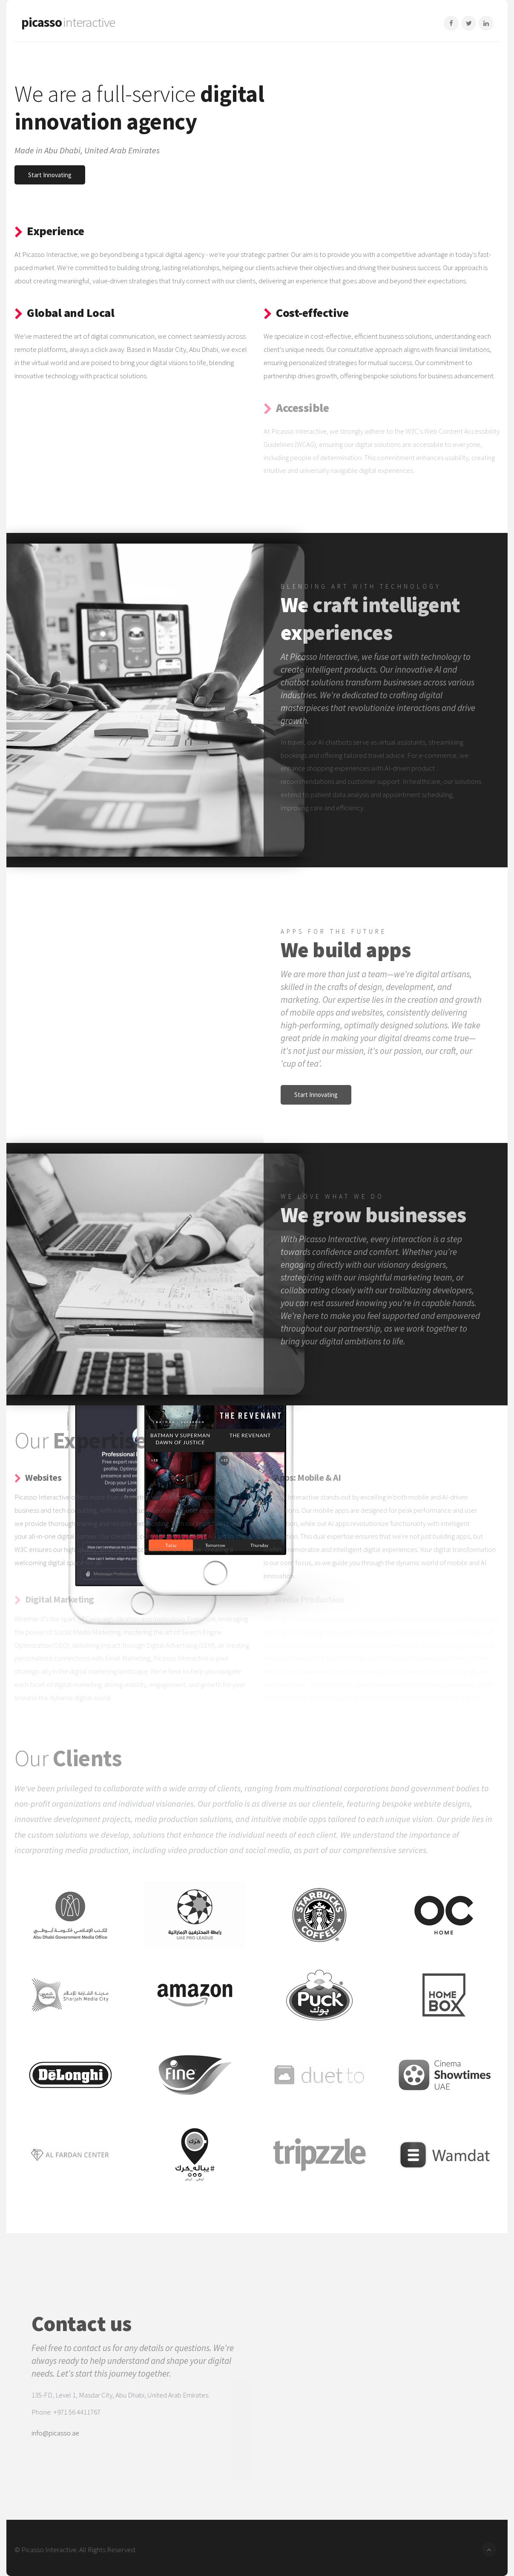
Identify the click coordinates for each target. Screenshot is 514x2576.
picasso (68, 22)
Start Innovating (50, 175)
